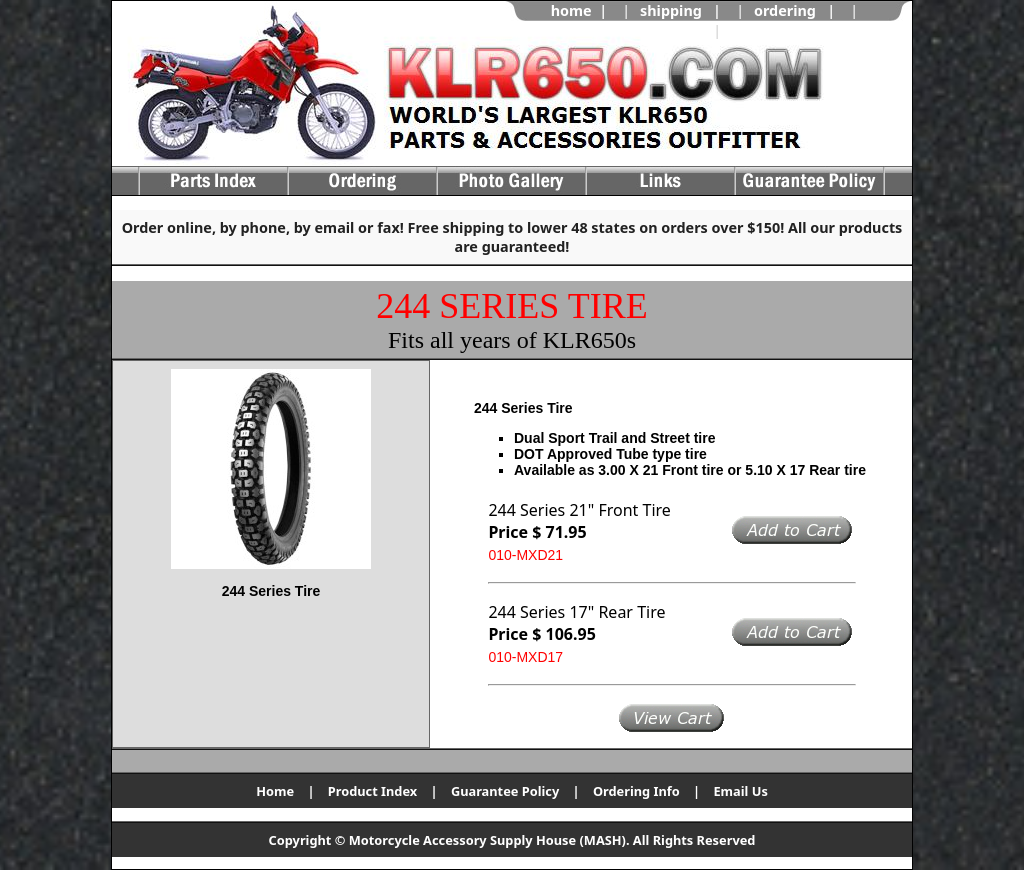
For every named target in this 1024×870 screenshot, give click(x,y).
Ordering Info (636, 791)
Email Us (740, 791)
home (571, 10)
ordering (785, 10)
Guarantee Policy (505, 791)
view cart (764, 30)
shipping (671, 10)
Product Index (372, 791)
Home (275, 791)
